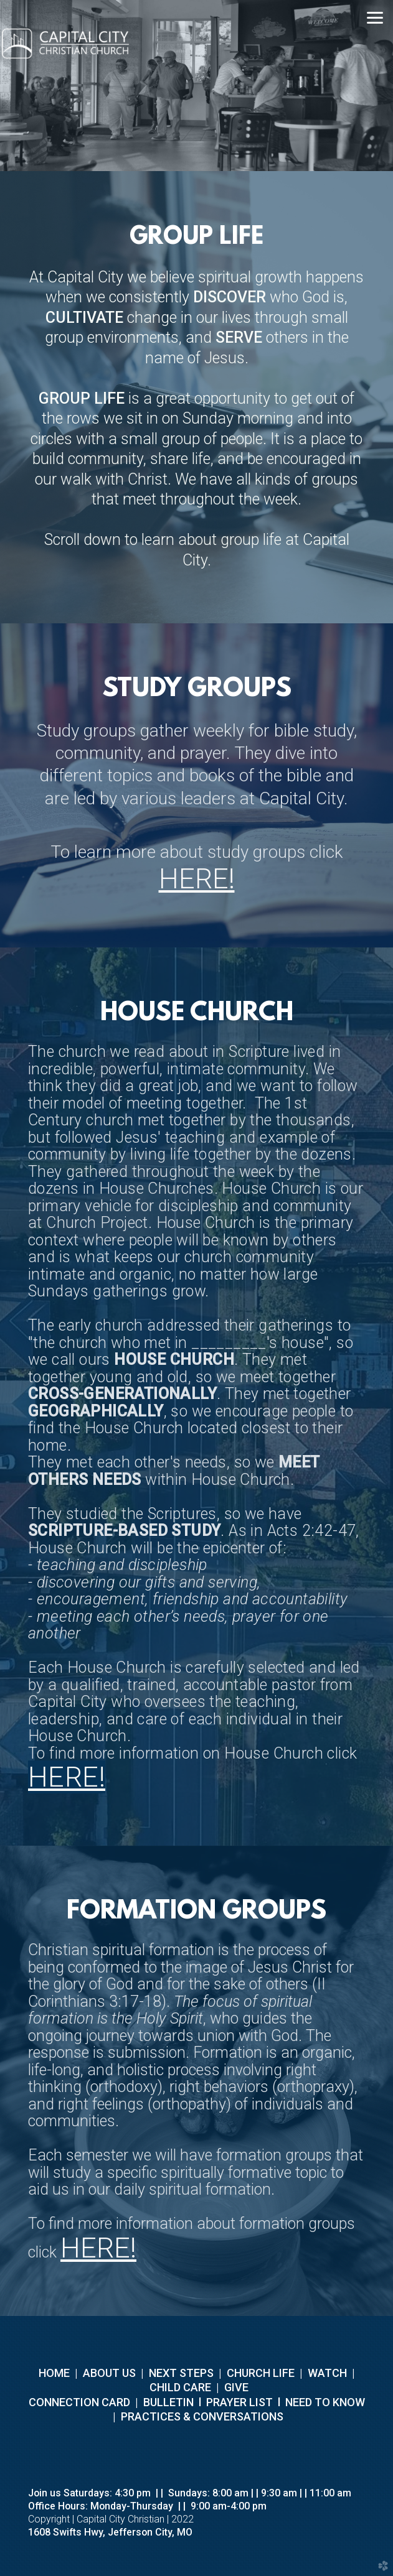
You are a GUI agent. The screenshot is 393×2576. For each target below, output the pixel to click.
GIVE (236, 2387)
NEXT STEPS (180, 2372)
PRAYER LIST (239, 2402)
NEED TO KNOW (325, 2402)
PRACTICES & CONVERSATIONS (200, 2416)
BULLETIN (167, 2402)
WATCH (327, 2372)
